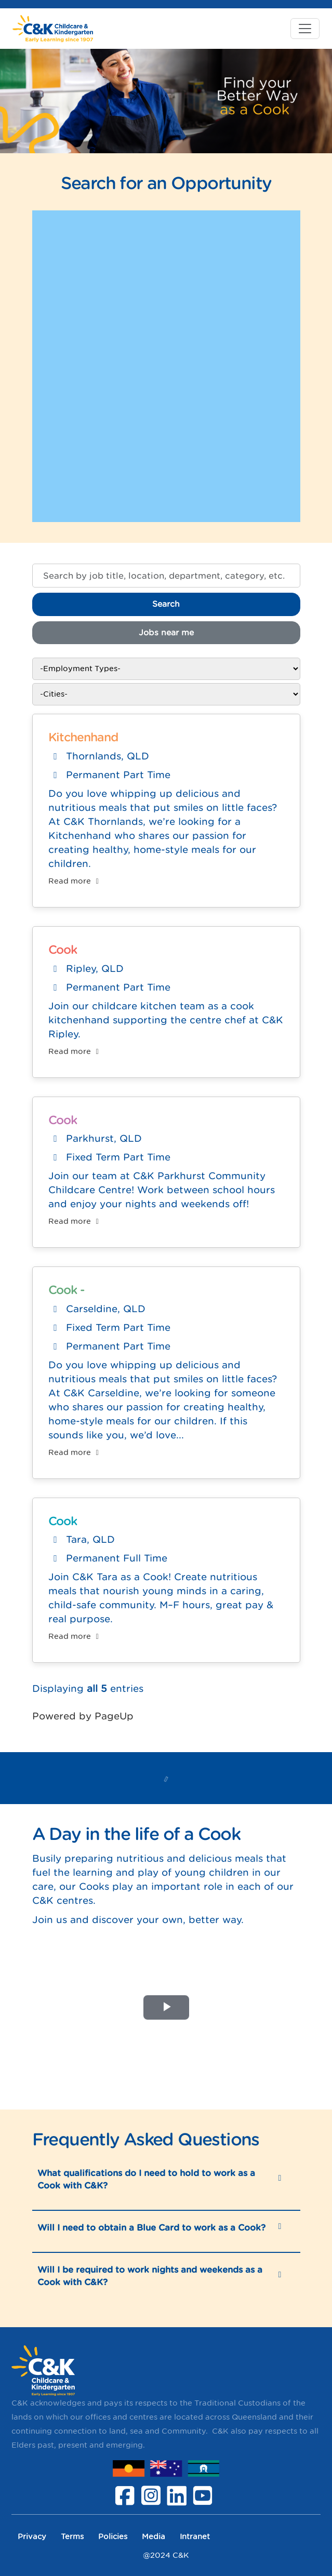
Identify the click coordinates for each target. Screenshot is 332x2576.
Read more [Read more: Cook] (75, 1051)
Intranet (195, 2536)
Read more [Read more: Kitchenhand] (75, 881)
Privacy (32, 2536)
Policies (112, 2536)
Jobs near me (166, 632)
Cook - (66, 1290)
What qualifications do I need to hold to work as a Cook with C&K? (146, 2179)
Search (166, 604)
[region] (166, 1207)
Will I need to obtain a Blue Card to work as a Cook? (151, 2227)
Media (153, 2536)
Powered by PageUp (83, 1716)
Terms (72, 2536)
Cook (62, 949)
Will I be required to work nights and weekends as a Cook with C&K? (149, 2275)
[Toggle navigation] (305, 28)
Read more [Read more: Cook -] (75, 1452)
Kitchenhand (83, 737)
